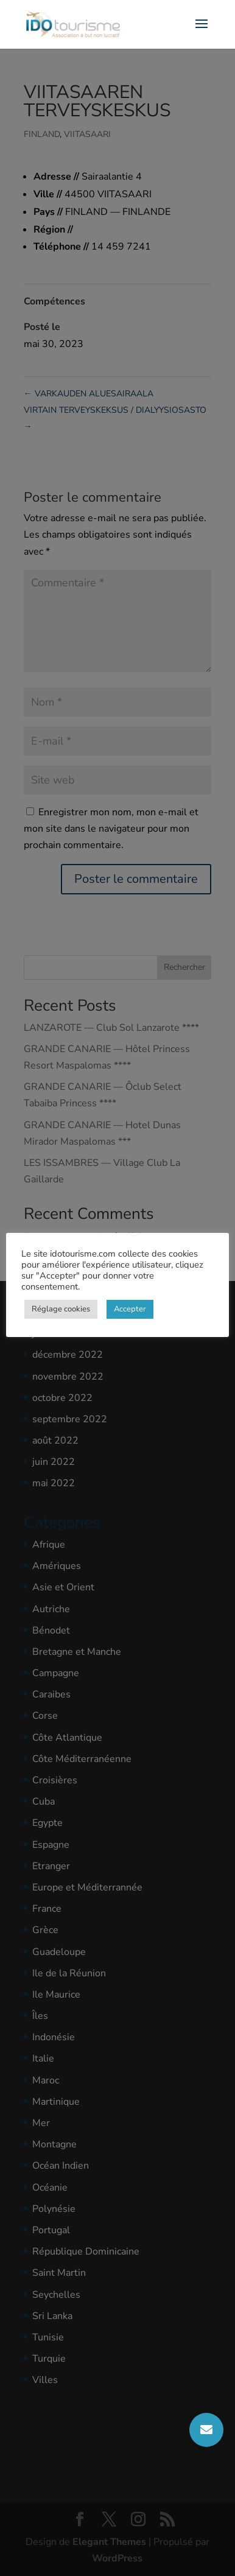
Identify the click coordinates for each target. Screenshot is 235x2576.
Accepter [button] (130, 1309)
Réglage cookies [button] (61, 1309)
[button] (206, 2430)
